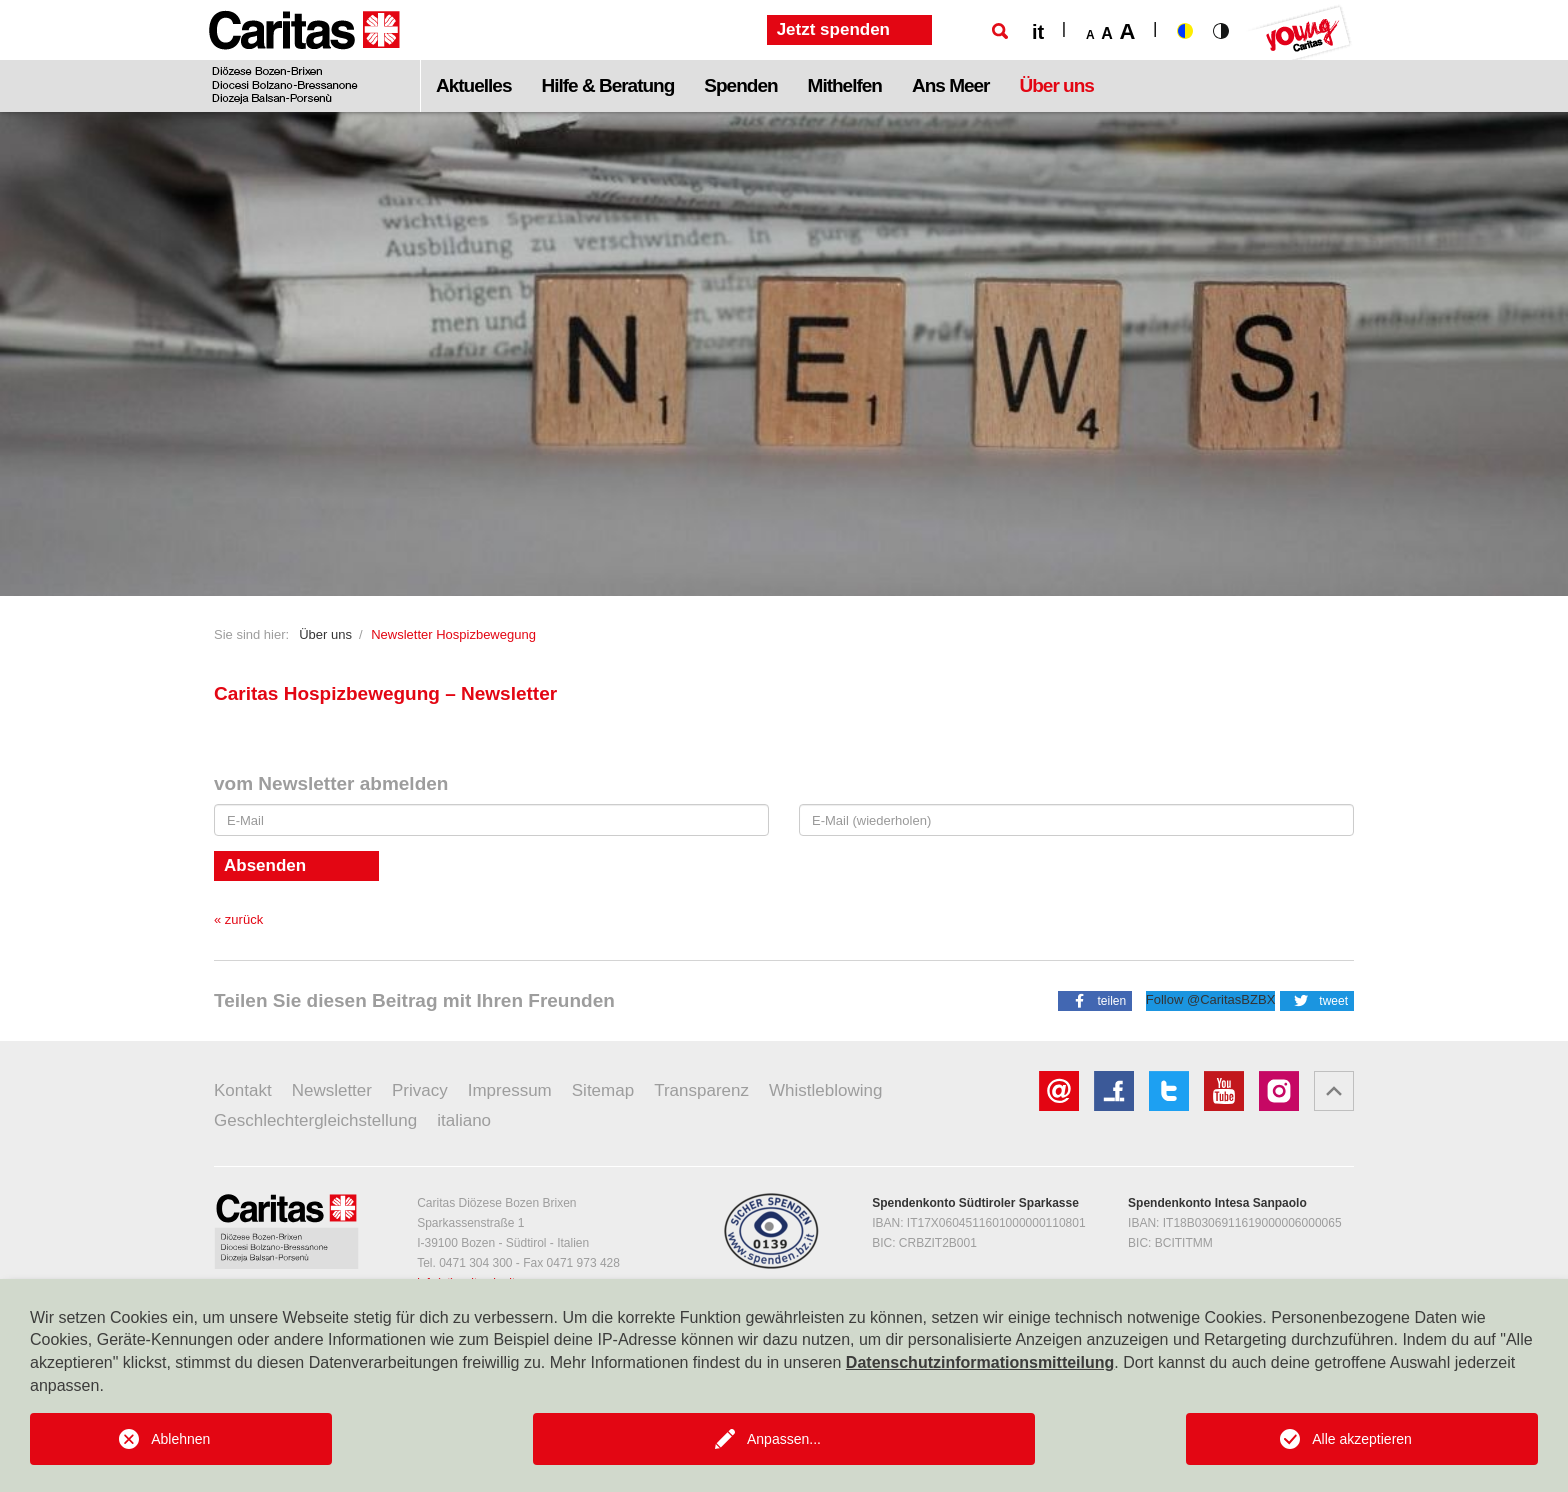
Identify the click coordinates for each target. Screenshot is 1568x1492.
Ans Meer (951, 85)
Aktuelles (473, 85)
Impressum (510, 1090)
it (1038, 32)
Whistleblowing (825, 1090)
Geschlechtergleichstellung (315, 1120)
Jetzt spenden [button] (833, 29)
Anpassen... (784, 1439)
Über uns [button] (1057, 85)
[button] (1095, 1000)
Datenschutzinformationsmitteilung (980, 1362)
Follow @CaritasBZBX (1211, 999)
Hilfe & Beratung (607, 85)
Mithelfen (845, 85)
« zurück (238, 919)
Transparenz (701, 1090)
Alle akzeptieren (1362, 1439)
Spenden (740, 85)
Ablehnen (180, 1439)
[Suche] (1000, 31)
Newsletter (332, 1090)
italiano (464, 1120)
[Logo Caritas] (304, 56)
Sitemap (603, 1090)
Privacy (420, 1090)
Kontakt (243, 1090)
